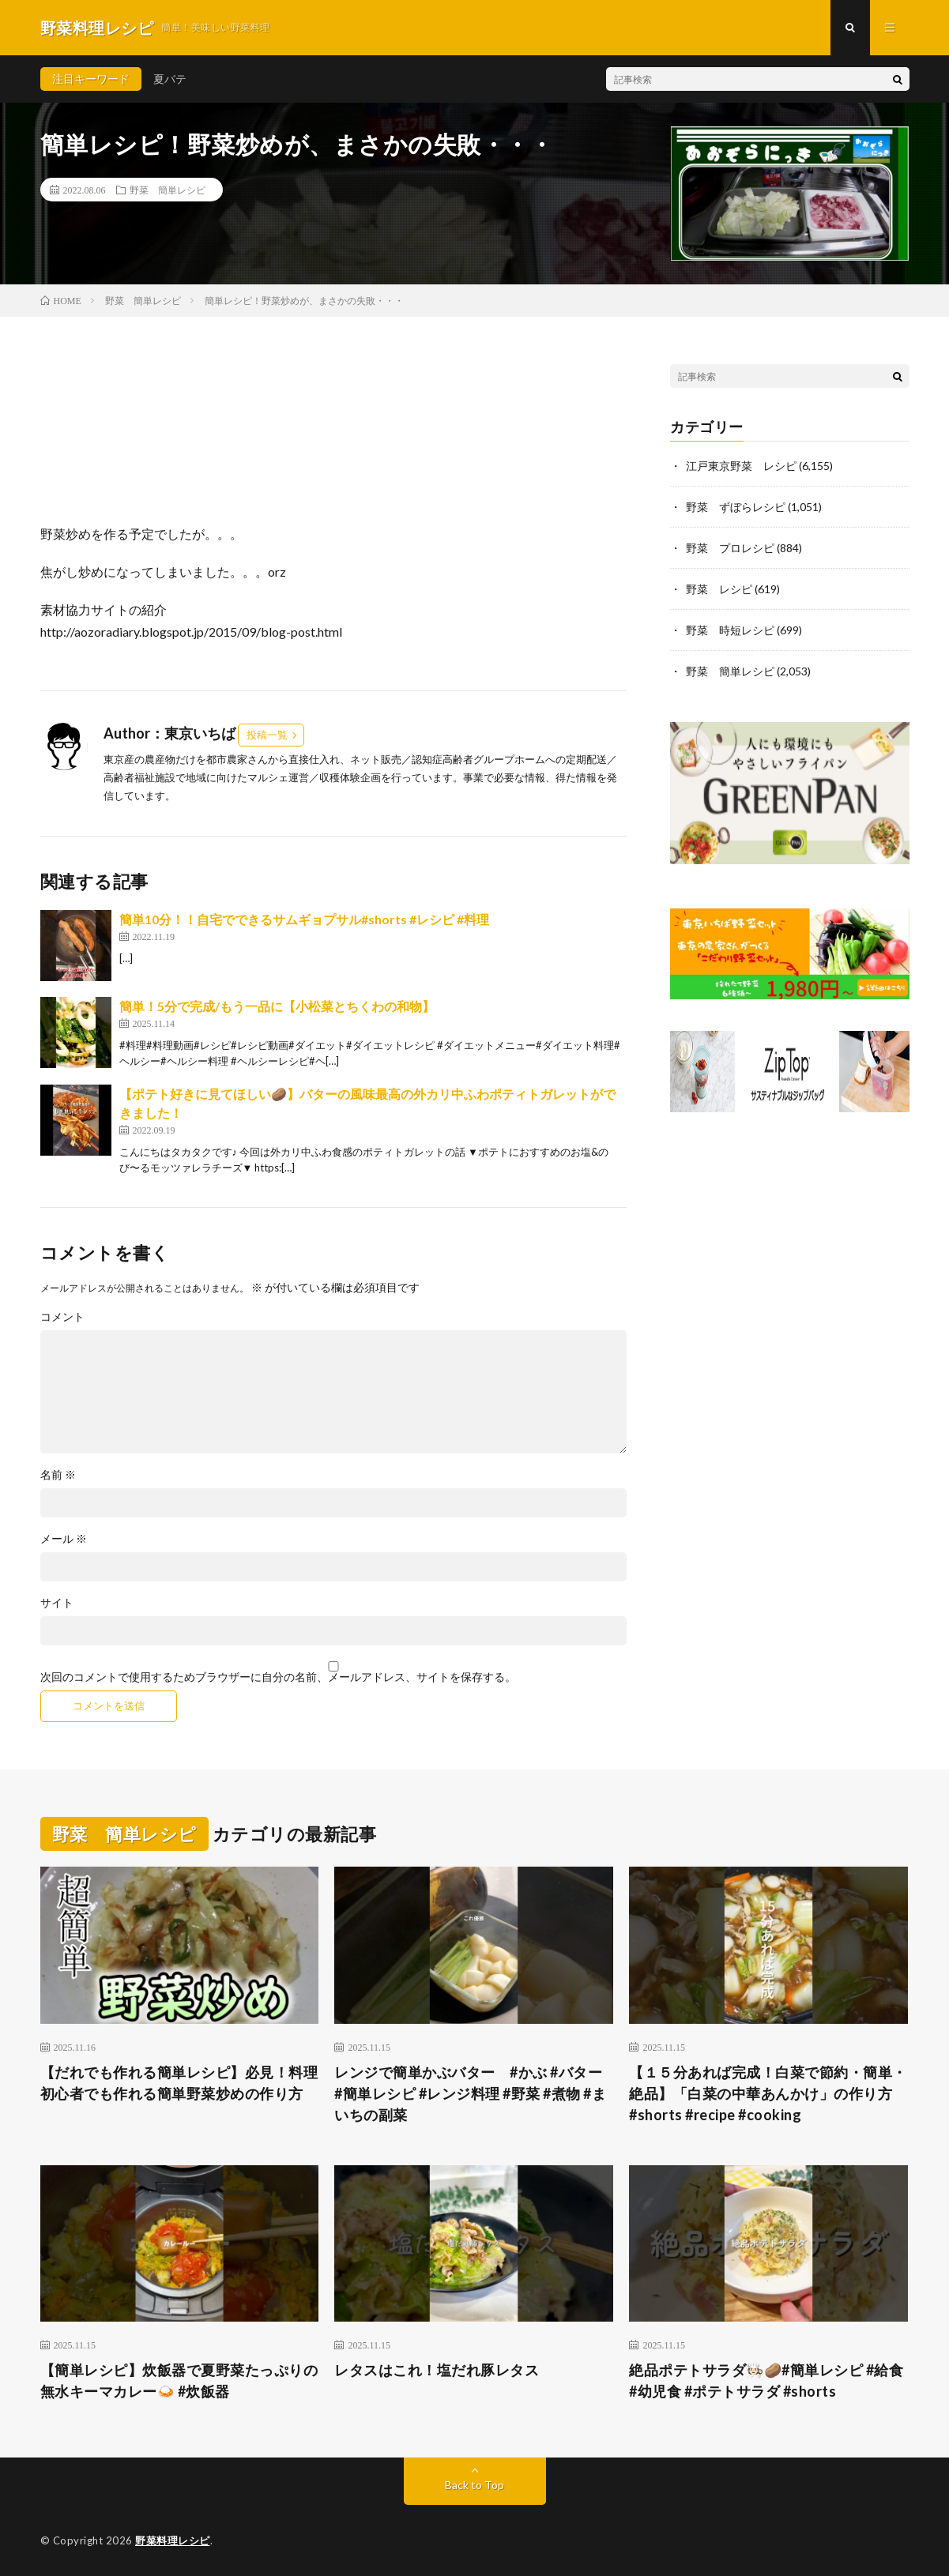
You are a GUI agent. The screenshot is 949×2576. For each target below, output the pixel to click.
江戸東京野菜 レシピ (741, 465)
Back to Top (474, 2484)
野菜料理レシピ (172, 2540)
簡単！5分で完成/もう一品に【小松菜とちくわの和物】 (277, 1005)
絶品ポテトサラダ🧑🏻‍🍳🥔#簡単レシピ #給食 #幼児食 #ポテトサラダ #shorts (766, 2380)
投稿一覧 (267, 734)
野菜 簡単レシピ (167, 189)
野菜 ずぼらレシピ (735, 506)
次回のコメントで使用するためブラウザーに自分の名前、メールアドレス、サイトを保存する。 (278, 1677)
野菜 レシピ (719, 589)
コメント (62, 1316)
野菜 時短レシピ (730, 630)
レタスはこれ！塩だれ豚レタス (436, 2370)
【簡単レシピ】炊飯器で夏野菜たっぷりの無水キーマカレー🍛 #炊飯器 (179, 2380)
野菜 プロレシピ (730, 548)
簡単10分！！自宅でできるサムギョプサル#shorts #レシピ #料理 (304, 919)
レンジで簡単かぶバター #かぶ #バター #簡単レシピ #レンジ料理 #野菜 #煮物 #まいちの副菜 (470, 2093)
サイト (56, 1602)
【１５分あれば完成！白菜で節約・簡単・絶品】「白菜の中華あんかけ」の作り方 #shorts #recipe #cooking (768, 2093)
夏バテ (169, 78)
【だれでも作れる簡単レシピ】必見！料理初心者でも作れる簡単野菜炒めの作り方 (179, 2082)
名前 (58, 1474)
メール (63, 1538)
